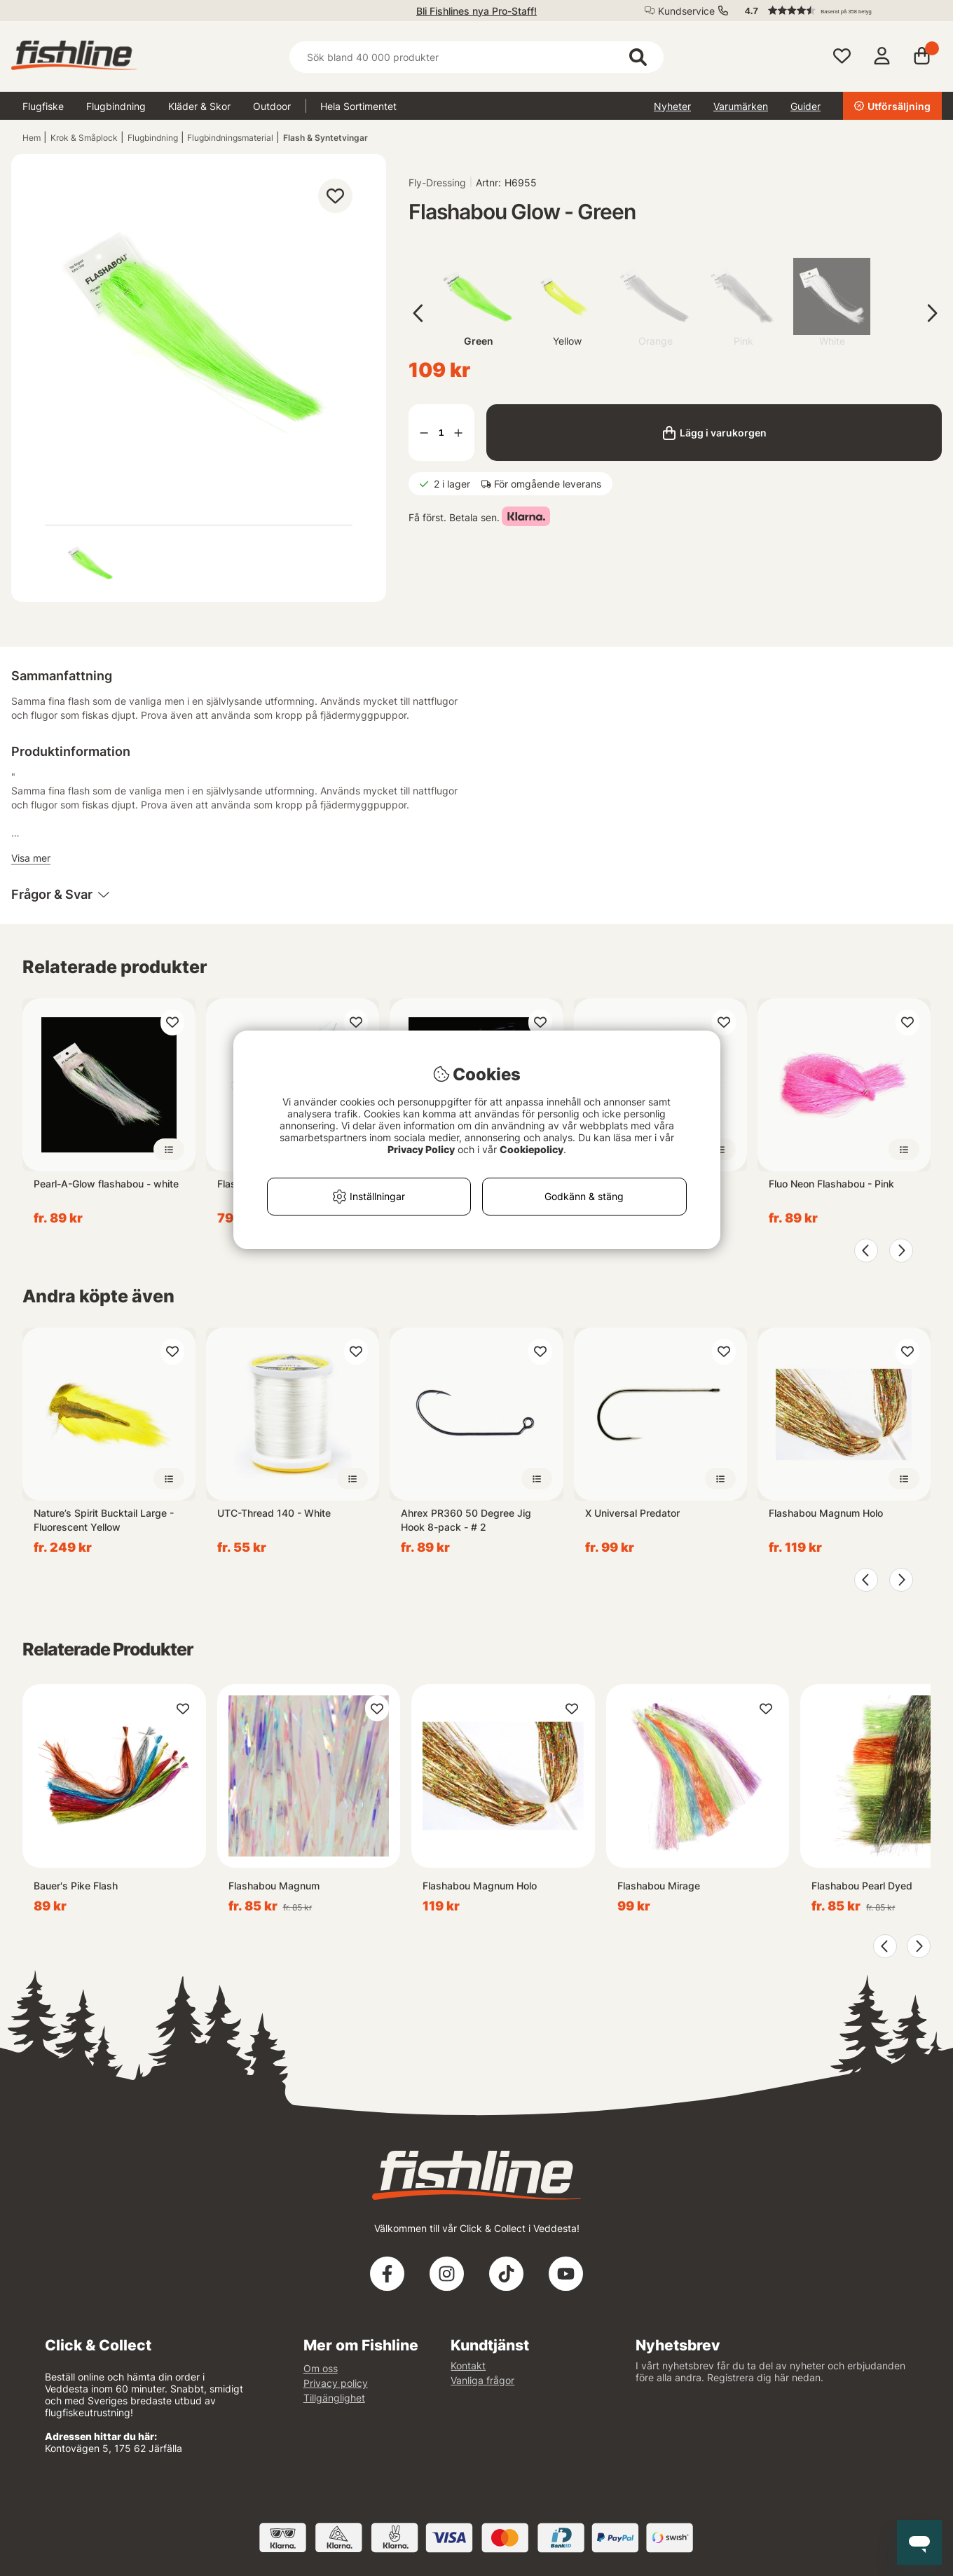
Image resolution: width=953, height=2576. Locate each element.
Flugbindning (116, 106)
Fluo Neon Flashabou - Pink (831, 1184)
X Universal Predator (632, 1513)
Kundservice (686, 11)
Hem (31, 137)
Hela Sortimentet (358, 106)
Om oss (320, 2368)
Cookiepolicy (531, 1149)
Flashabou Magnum (274, 1886)
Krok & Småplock (84, 137)
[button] (837, 10)
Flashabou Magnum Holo (826, 1513)
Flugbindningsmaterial (230, 137)
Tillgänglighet (334, 2398)
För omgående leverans (547, 484)
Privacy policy (335, 2383)
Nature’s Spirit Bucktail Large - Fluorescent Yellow (104, 1520)
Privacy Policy (421, 1149)
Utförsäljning (892, 106)
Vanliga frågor (482, 2380)
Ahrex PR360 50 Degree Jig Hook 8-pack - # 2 (466, 1520)
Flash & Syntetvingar (325, 137)
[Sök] (476, 57)
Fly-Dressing (437, 182)
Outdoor (272, 106)
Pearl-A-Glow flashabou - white (106, 1184)
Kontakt (468, 2365)
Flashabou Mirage (658, 1886)
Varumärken (740, 106)
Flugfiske (43, 106)
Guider (805, 106)
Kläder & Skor (199, 106)
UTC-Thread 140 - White (274, 1513)
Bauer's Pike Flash (76, 1886)
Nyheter (672, 106)
